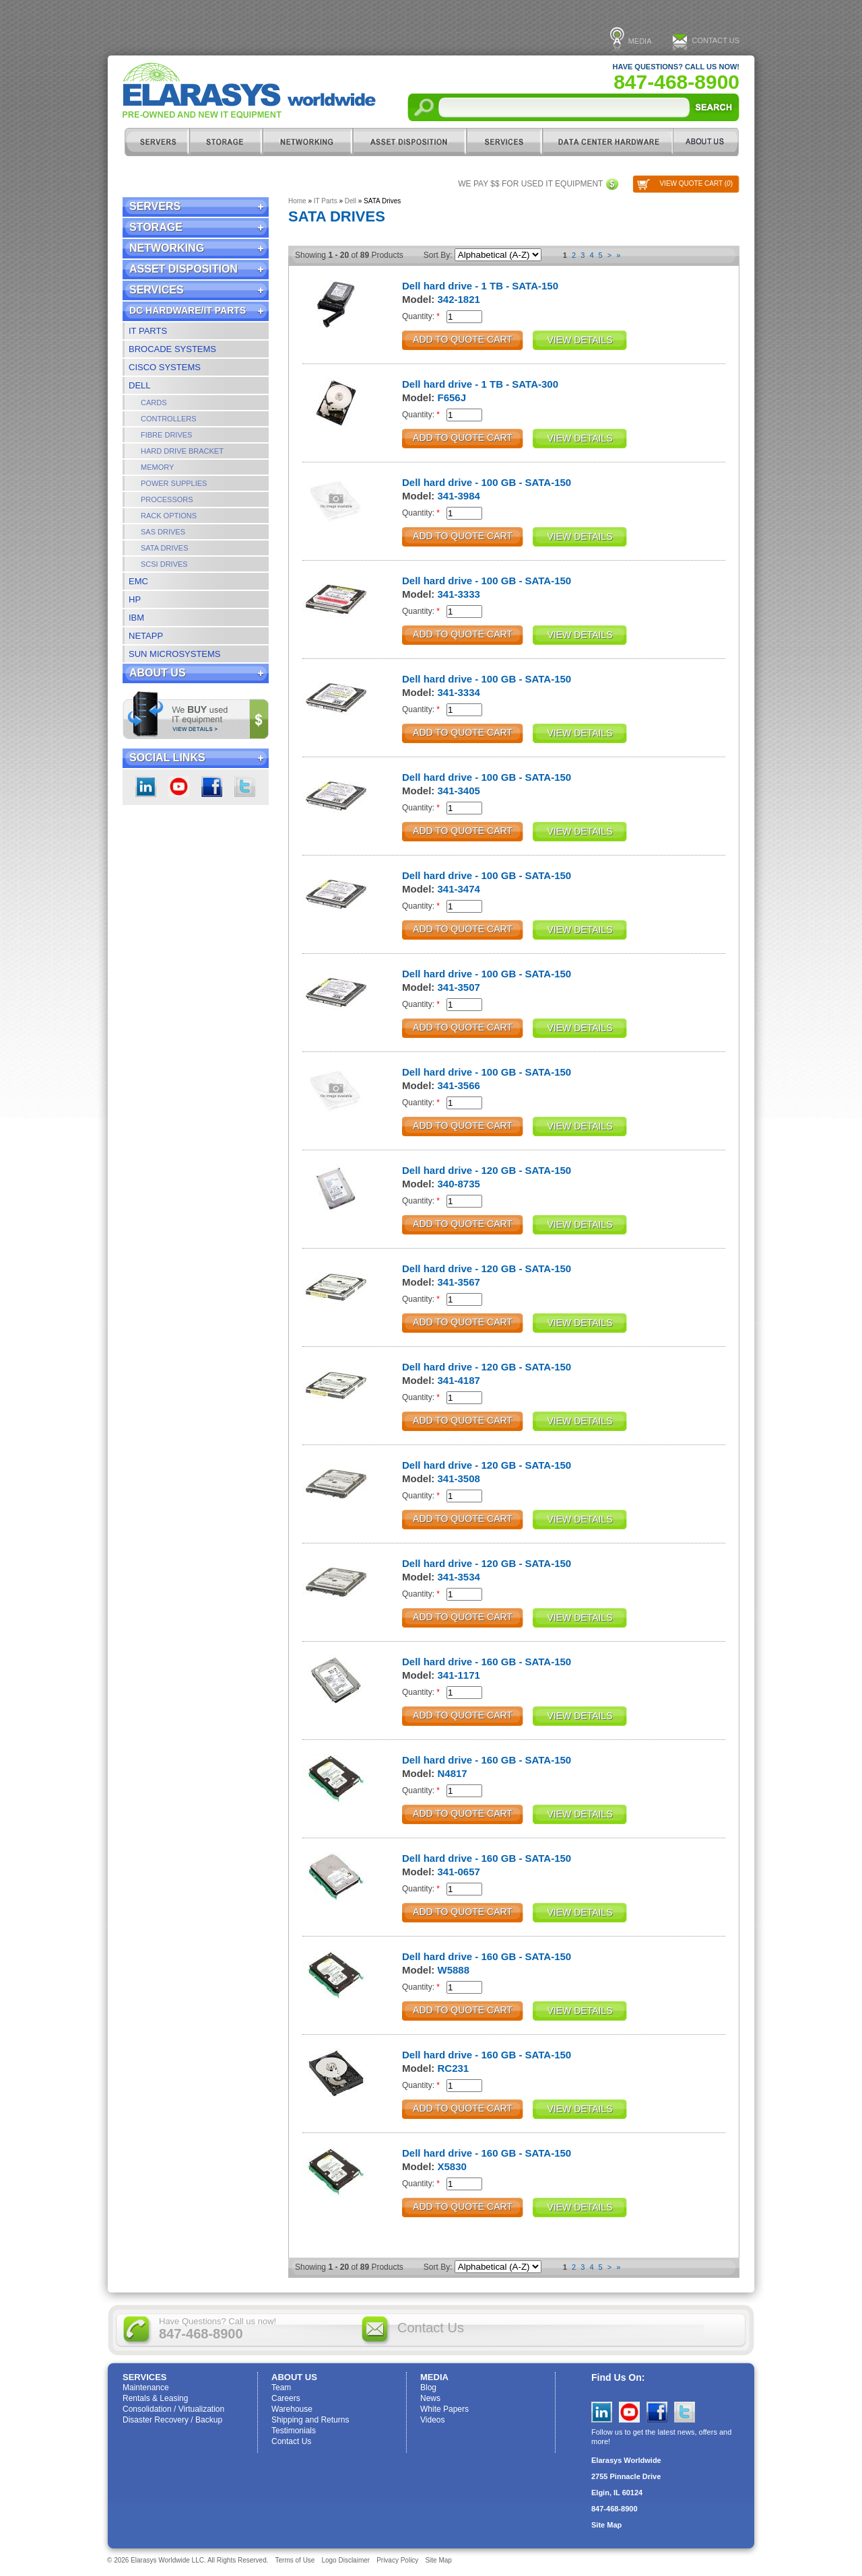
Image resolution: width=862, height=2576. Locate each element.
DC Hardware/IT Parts (607, 142)
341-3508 (459, 1478)
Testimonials (293, 2430)
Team (281, 2387)
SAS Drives (163, 532)
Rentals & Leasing (155, 2398)
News (430, 2398)
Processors (167, 499)
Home (297, 201)
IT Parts (148, 331)
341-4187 (459, 1380)
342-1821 (459, 299)
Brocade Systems (172, 349)
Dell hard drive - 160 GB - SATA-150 (486, 1661)
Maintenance (146, 2387)
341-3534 (459, 1576)
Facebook (211, 786)
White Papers (444, 2409)
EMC (138, 581)
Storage (225, 142)
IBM (136, 618)
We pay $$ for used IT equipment (530, 183)
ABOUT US (706, 142)
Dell (140, 385)
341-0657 (459, 1871)
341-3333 (459, 594)
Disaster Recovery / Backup (172, 2420)
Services (504, 142)
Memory (157, 467)
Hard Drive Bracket (182, 451)
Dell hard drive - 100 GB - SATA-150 (486, 482)
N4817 (452, 1773)
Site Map (606, 2525)
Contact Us (716, 40)
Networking (307, 142)
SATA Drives (165, 548)
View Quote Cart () (696, 183)
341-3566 (459, 1085)
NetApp (146, 636)
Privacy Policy (397, 2560)
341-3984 (459, 495)
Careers (285, 2398)
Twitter (244, 786)
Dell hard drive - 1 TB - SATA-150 (480, 285)
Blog (428, 2387)
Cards (154, 402)
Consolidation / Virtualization (173, 2409)
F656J (452, 397)
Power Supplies (174, 483)
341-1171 (459, 1675)
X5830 (452, 2166)
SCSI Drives (164, 564)
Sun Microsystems (175, 654)
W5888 (454, 1970)
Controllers (169, 419)
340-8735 (459, 1183)
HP (135, 599)
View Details (580, 340)
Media (640, 41)
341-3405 (459, 790)
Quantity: (421, 316)
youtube (178, 786)
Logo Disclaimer (345, 2560)
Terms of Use (295, 2560)
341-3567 (459, 1282)
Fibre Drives (166, 435)
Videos (432, 2420)
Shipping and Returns (310, 2420)
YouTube (629, 2412)
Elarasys (249, 90)
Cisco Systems (165, 367)
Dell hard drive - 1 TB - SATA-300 (480, 384)
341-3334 (459, 692)
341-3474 (459, 889)
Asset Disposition (409, 142)
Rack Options (169, 516)
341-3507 (459, 987)
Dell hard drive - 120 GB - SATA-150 (486, 1170)
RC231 (453, 2068)
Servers (156, 142)
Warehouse (291, 2409)
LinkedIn (145, 786)
